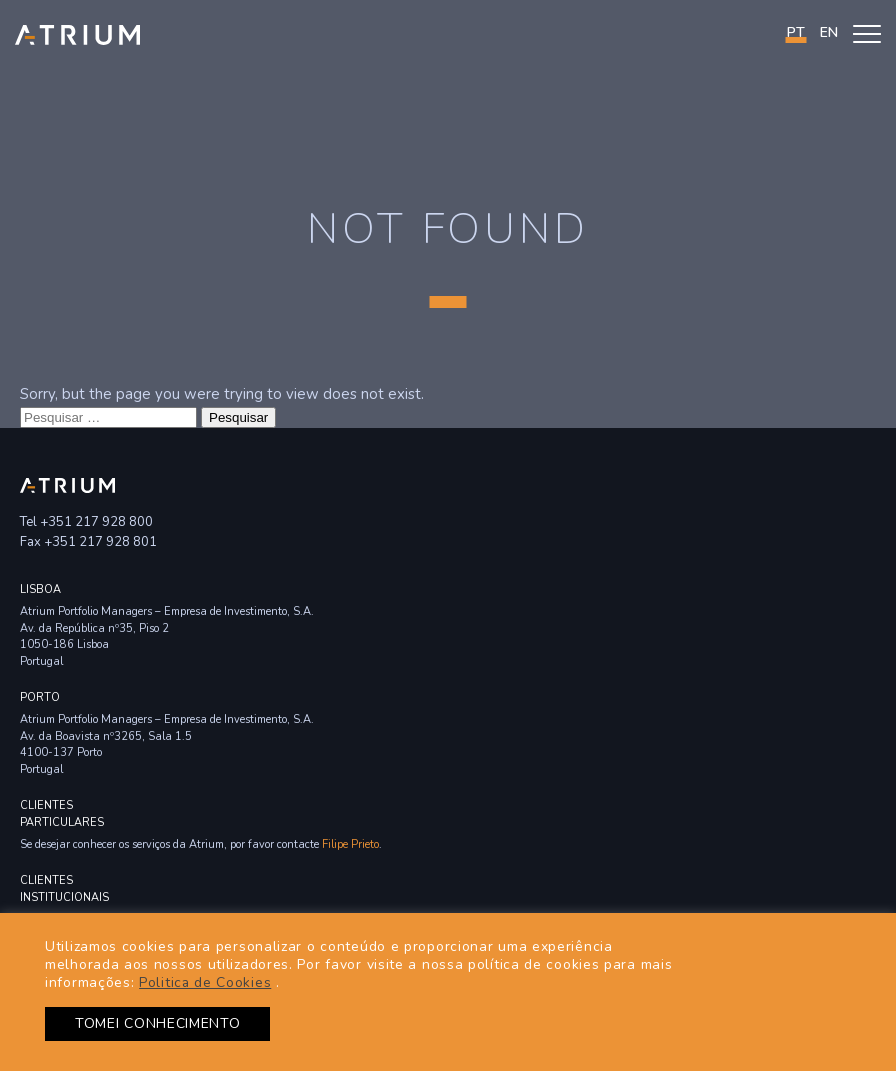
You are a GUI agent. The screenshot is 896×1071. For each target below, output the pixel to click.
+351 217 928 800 (96, 522)
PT (796, 32)
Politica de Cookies (205, 982)
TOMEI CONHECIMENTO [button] (158, 1023)
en (829, 32)
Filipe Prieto (350, 844)
